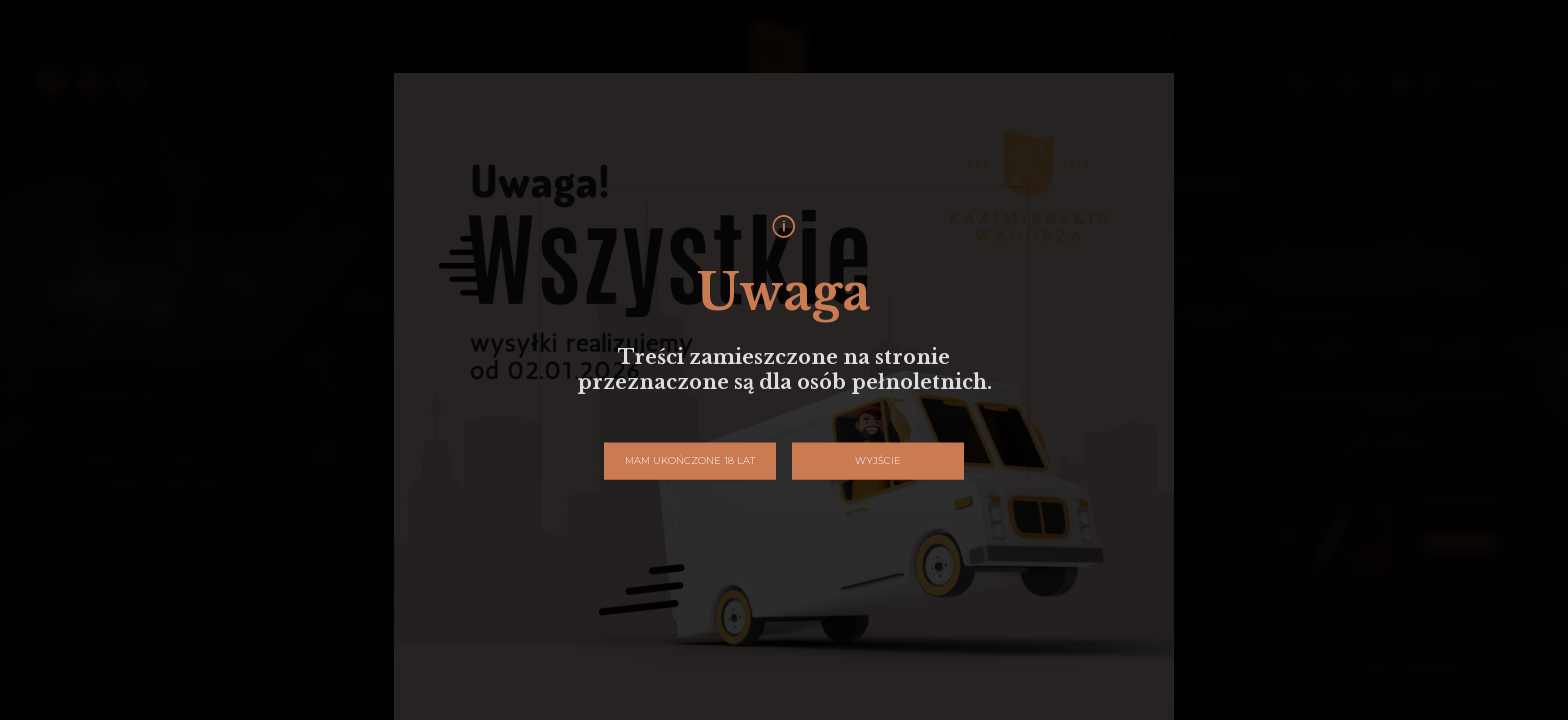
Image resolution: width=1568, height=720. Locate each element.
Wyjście (878, 460)
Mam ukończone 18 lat (690, 460)
